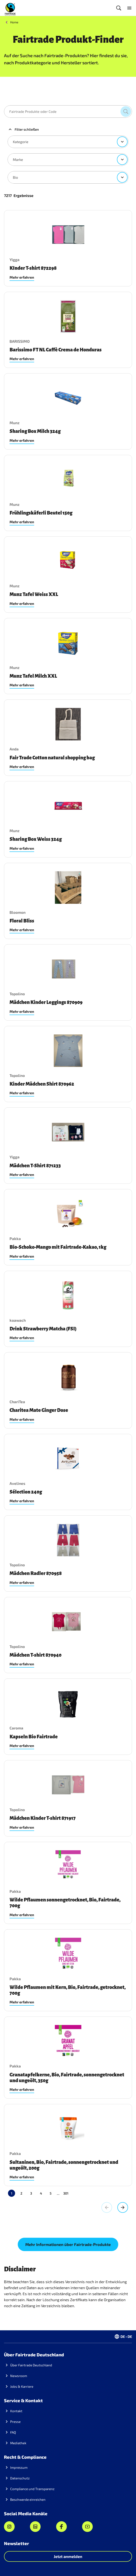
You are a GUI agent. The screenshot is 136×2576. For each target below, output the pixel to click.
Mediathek (18, 2443)
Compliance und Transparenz (32, 2489)
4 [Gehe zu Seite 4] (41, 2193)
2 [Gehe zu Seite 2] (21, 2193)
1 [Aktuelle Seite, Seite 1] (11, 2193)
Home (14, 22)
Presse (15, 2422)
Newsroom (18, 2376)
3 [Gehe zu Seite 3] (31, 2193)
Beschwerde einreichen (27, 2499)
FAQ (13, 2432)
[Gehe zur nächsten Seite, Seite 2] (122, 2207)
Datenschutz (20, 2478)
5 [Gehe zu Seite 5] (50, 2193)
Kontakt (16, 2411)
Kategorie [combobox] (20, 142)
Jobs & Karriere (21, 2386)
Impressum (19, 2467)
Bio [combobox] (15, 177)
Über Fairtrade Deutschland (31, 2365)
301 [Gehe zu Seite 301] (65, 2193)
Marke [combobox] (18, 159)
